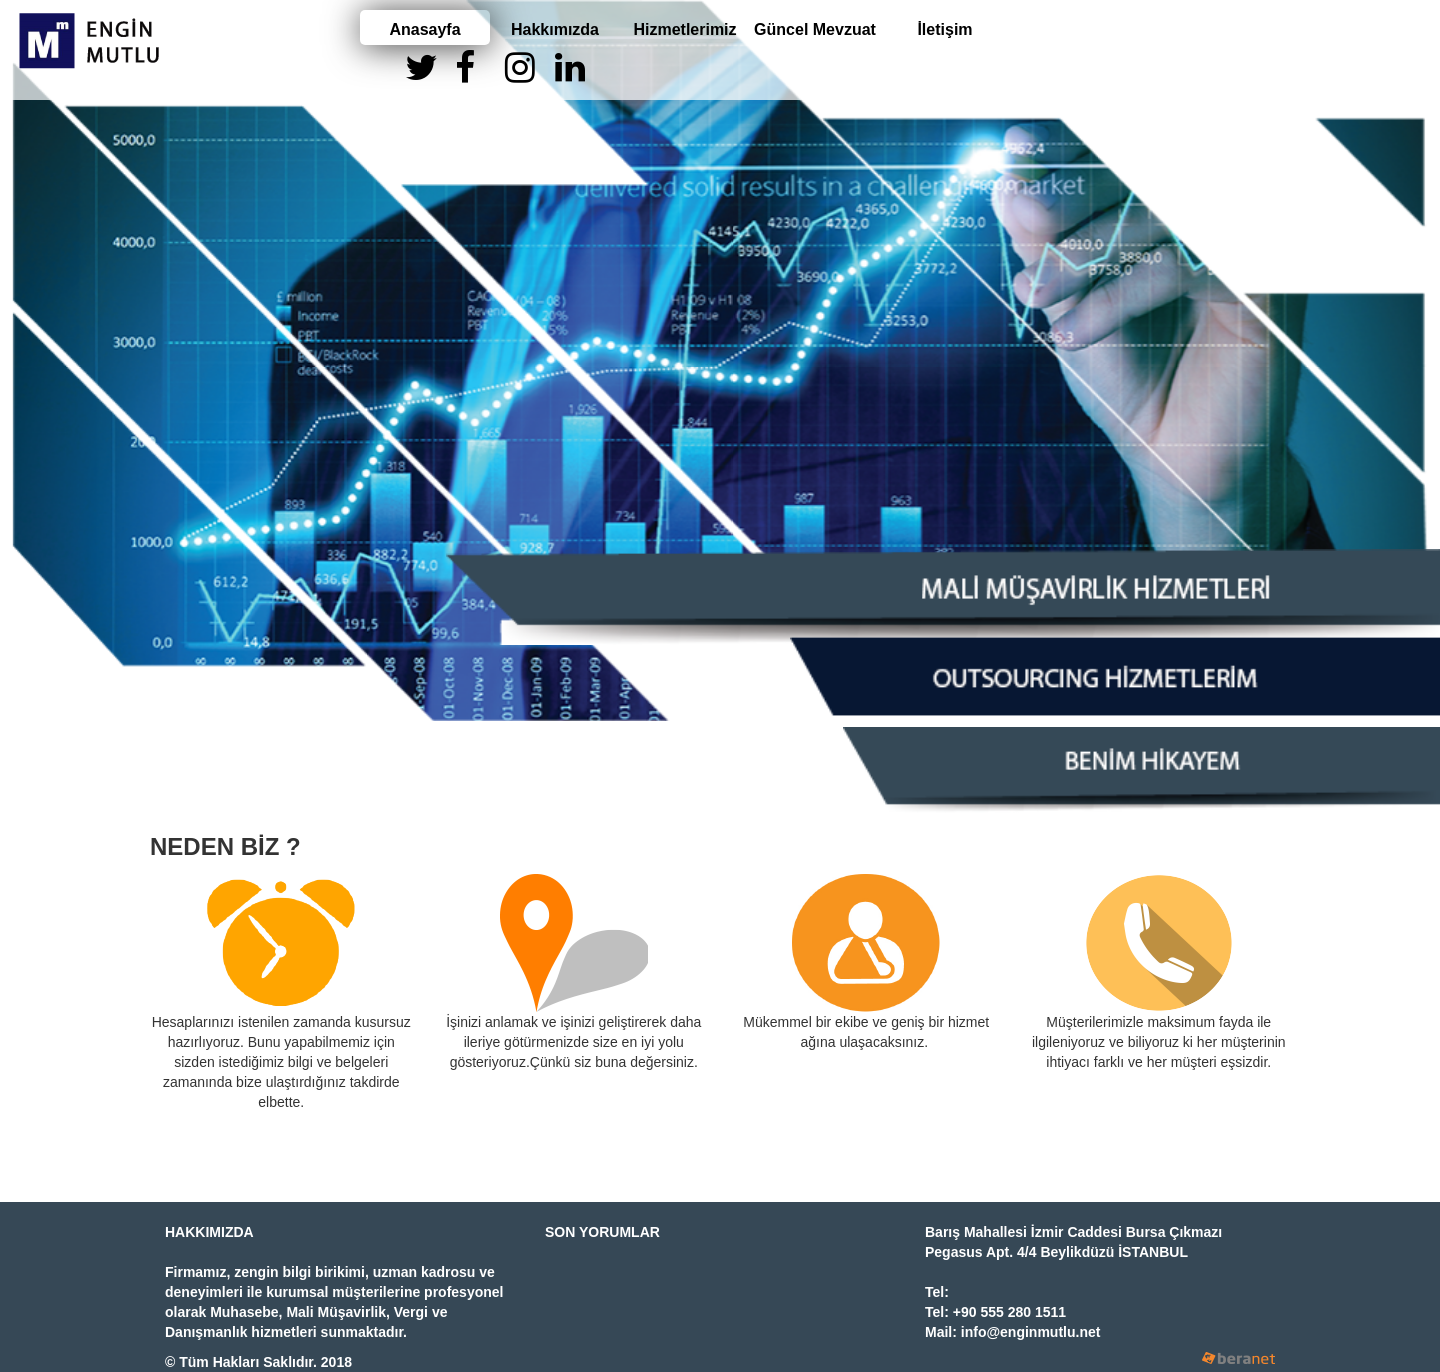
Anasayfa (424, 29)
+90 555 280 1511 (1009, 1312)
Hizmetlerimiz (684, 29)
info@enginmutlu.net (1031, 1332)
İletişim (944, 29)
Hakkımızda (555, 29)
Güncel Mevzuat (815, 29)
